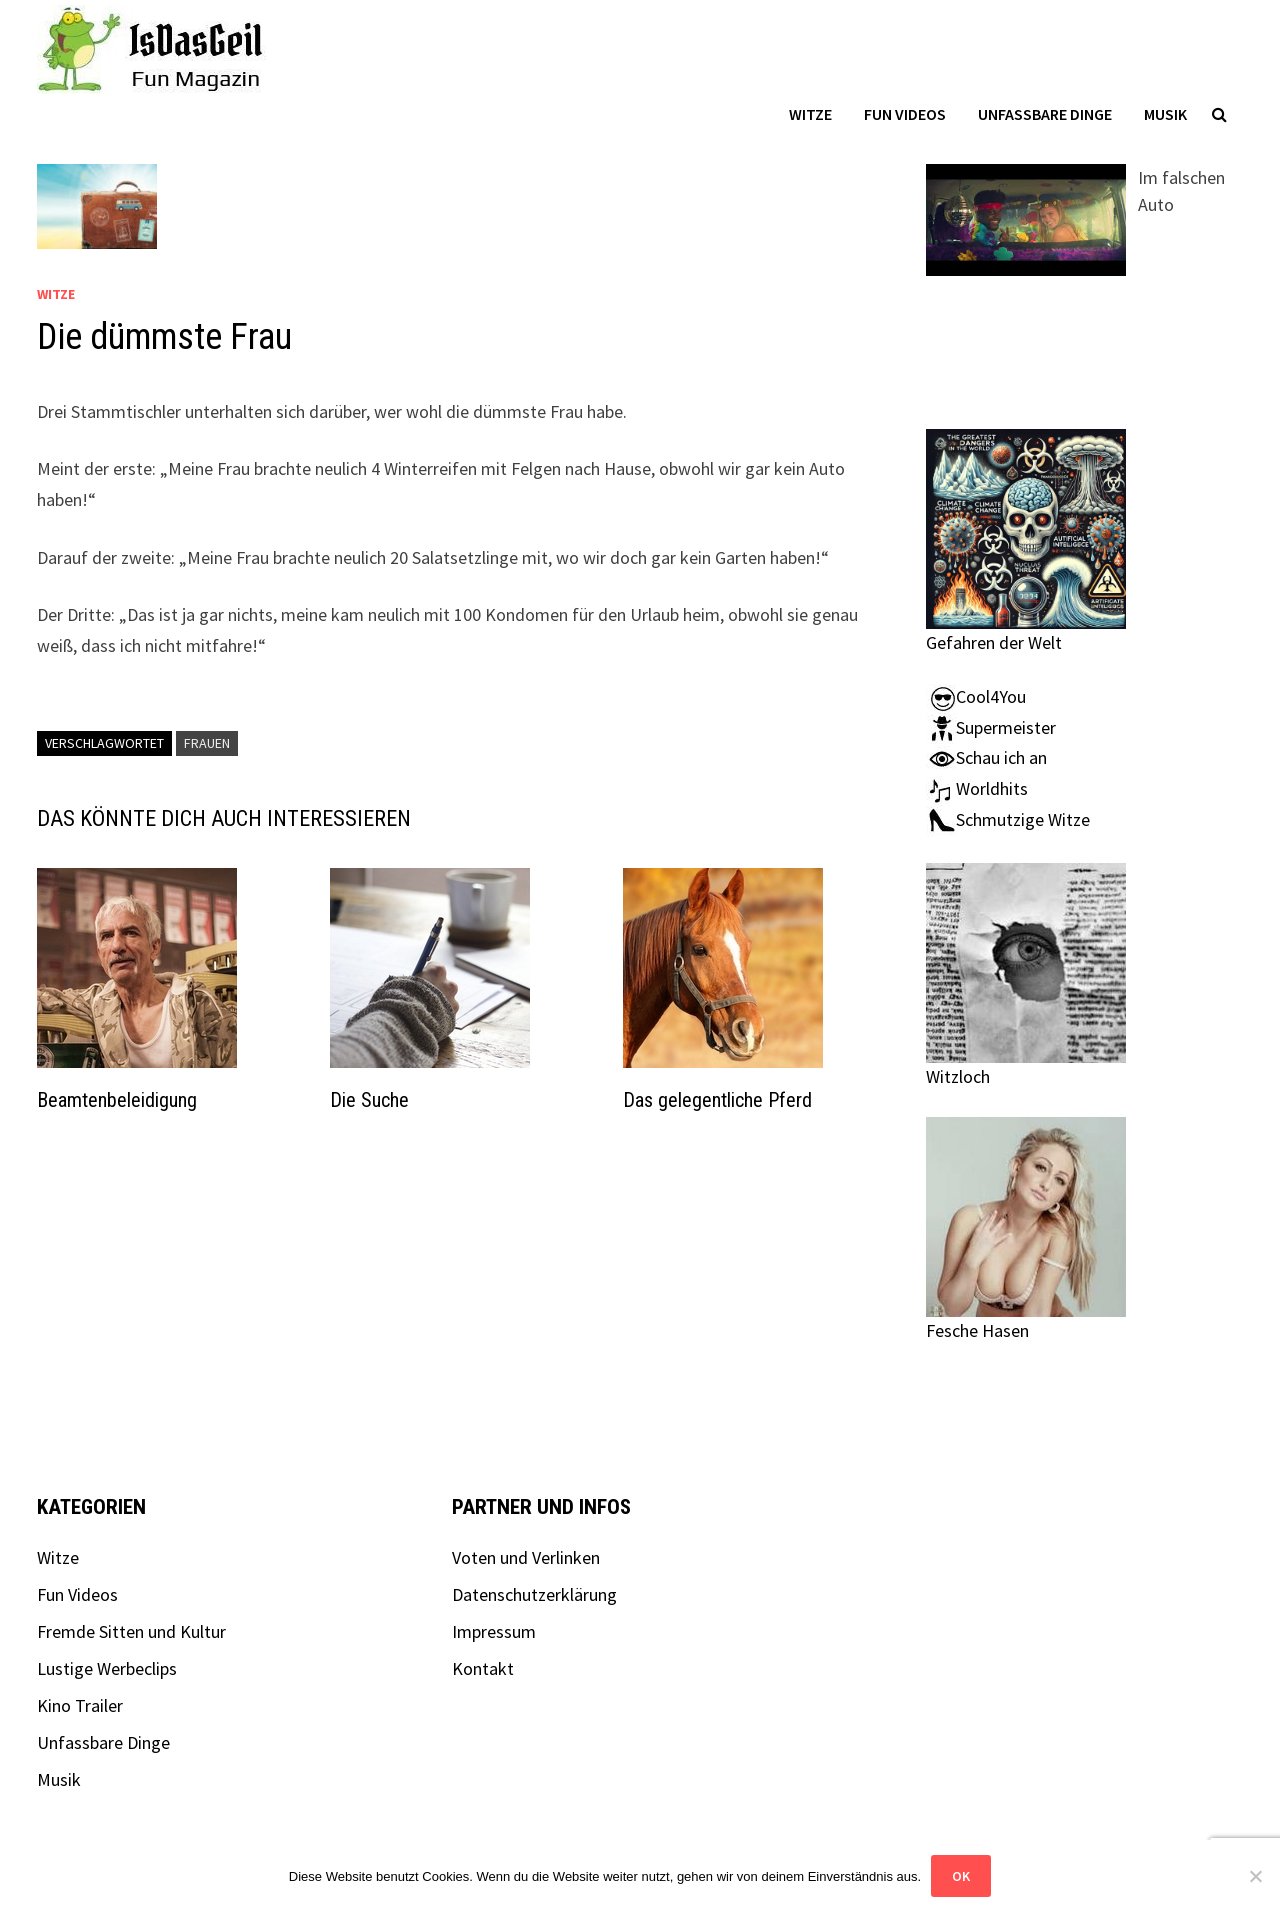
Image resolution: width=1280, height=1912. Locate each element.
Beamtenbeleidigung (117, 1100)
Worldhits (977, 788)
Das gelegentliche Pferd (717, 1100)
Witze (810, 114)
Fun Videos (905, 114)
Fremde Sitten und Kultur (131, 1631)
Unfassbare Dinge (1045, 114)
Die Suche (369, 1100)
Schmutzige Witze (1008, 819)
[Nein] (1255, 1876)
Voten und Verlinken (526, 1557)
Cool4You (976, 696)
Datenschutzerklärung (534, 1594)
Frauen (207, 743)
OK (961, 1876)
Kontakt (483, 1668)
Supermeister (991, 727)
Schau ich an (986, 757)
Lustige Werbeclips (107, 1668)
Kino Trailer (80, 1705)
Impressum (494, 1631)
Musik (1165, 114)
